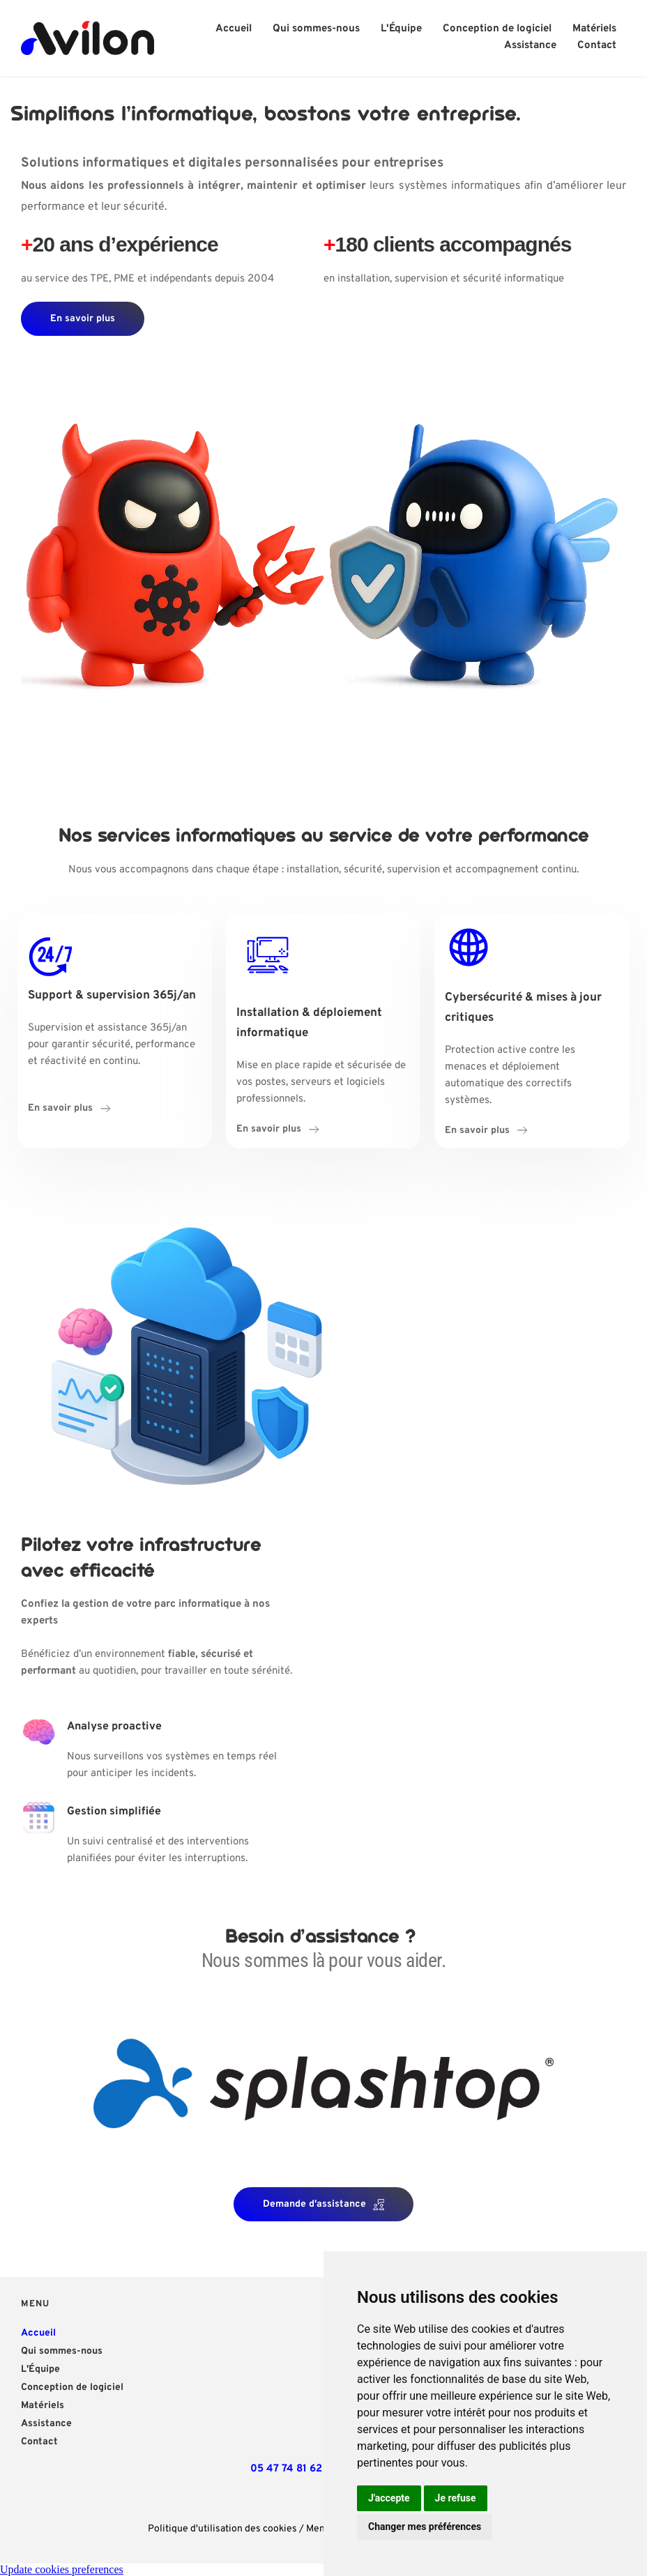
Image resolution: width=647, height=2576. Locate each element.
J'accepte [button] (389, 2498)
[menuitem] (233, 29)
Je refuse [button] (455, 2498)
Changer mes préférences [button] (424, 2526)
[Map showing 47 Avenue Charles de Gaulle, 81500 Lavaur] (286, 2372)
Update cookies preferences (61, 2569)
